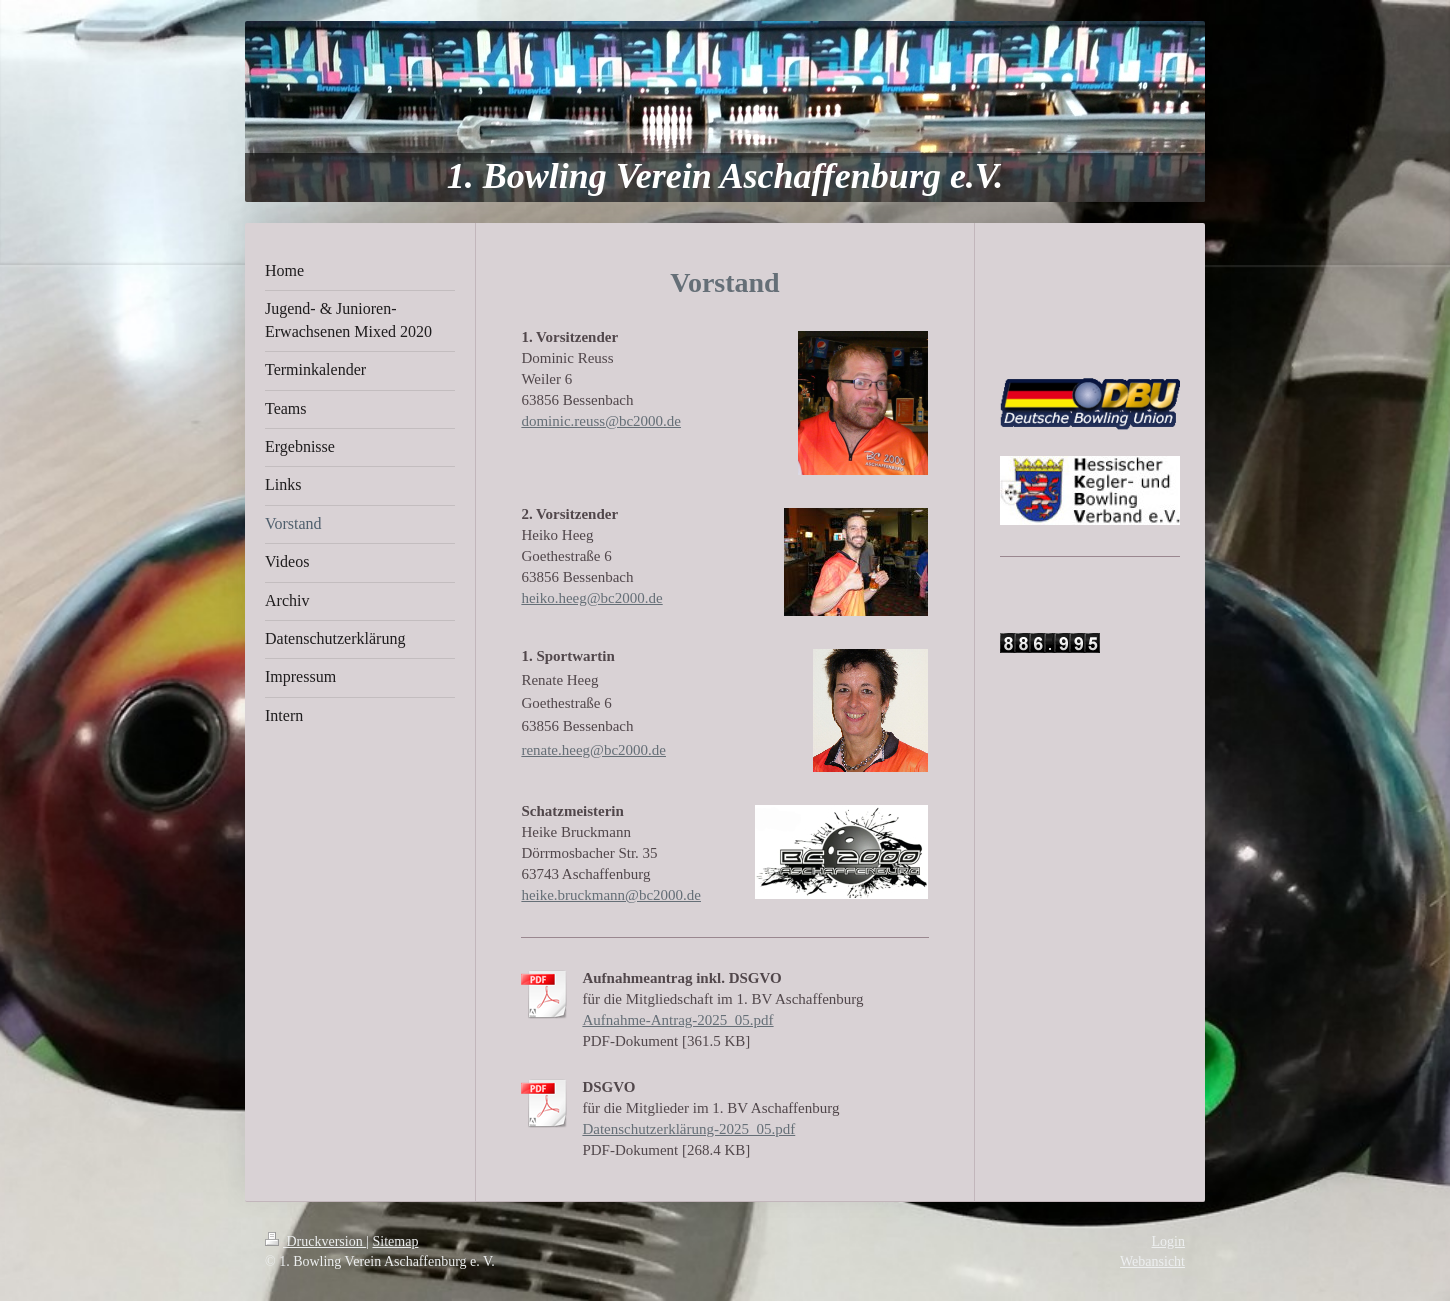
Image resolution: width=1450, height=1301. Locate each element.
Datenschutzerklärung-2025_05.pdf (688, 1129)
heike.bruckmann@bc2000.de (611, 895)
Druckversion (315, 1241)
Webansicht (1152, 1261)
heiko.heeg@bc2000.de (591, 598)
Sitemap (396, 1241)
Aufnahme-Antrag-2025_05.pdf (677, 1020)
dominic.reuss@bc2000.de (601, 421)
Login (1168, 1241)
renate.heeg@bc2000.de (593, 750)
